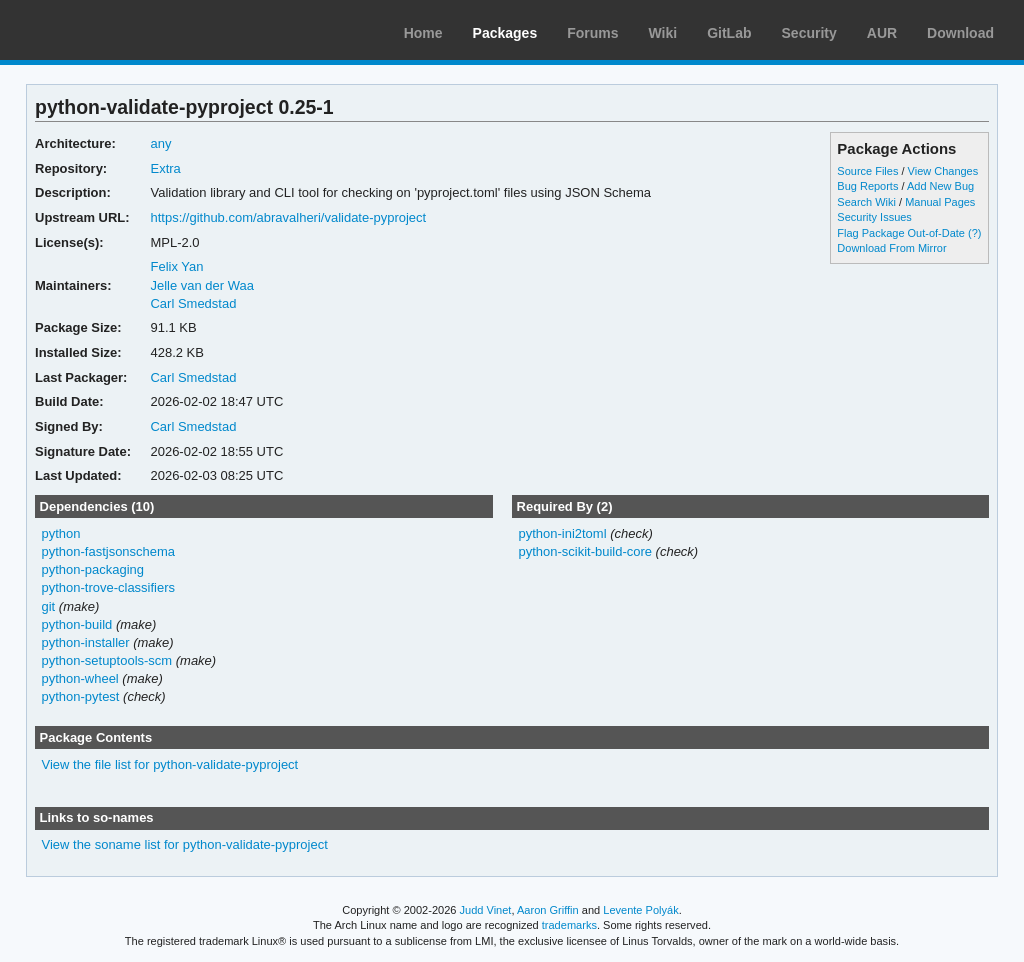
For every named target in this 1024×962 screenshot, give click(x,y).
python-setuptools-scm (107, 660)
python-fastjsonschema (109, 551)
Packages (505, 33)
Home (423, 33)
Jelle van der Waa (201, 285)
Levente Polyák (640, 910)
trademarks (569, 925)
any (160, 143)
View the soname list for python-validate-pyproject (185, 844)
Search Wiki (866, 202)
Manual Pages (940, 202)
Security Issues (874, 217)
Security (809, 33)
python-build (77, 624)
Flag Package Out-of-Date (901, 233)
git (49, 606)
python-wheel (80, 678)
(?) (974, 233)
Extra (165, 168)
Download (960, 33)
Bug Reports (867, 186)
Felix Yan (176, 266)
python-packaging (93, 569)
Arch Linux (110, 30)
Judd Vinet (486, 910)
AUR (882, 33)
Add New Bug (940, 186)
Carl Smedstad (193, 303)
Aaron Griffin (548, 910)
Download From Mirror (891, 248)
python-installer (86, 642)
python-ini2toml (562, 533)
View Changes (943, 171)
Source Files (867, 171)
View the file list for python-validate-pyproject (170, 764)
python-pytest (81, 696)
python (61, 533)
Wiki (663, 33)
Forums (592, 33)
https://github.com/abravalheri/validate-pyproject (288, 217)
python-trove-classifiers (109, 587)
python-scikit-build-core (585, 551)
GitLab (729, 33)
